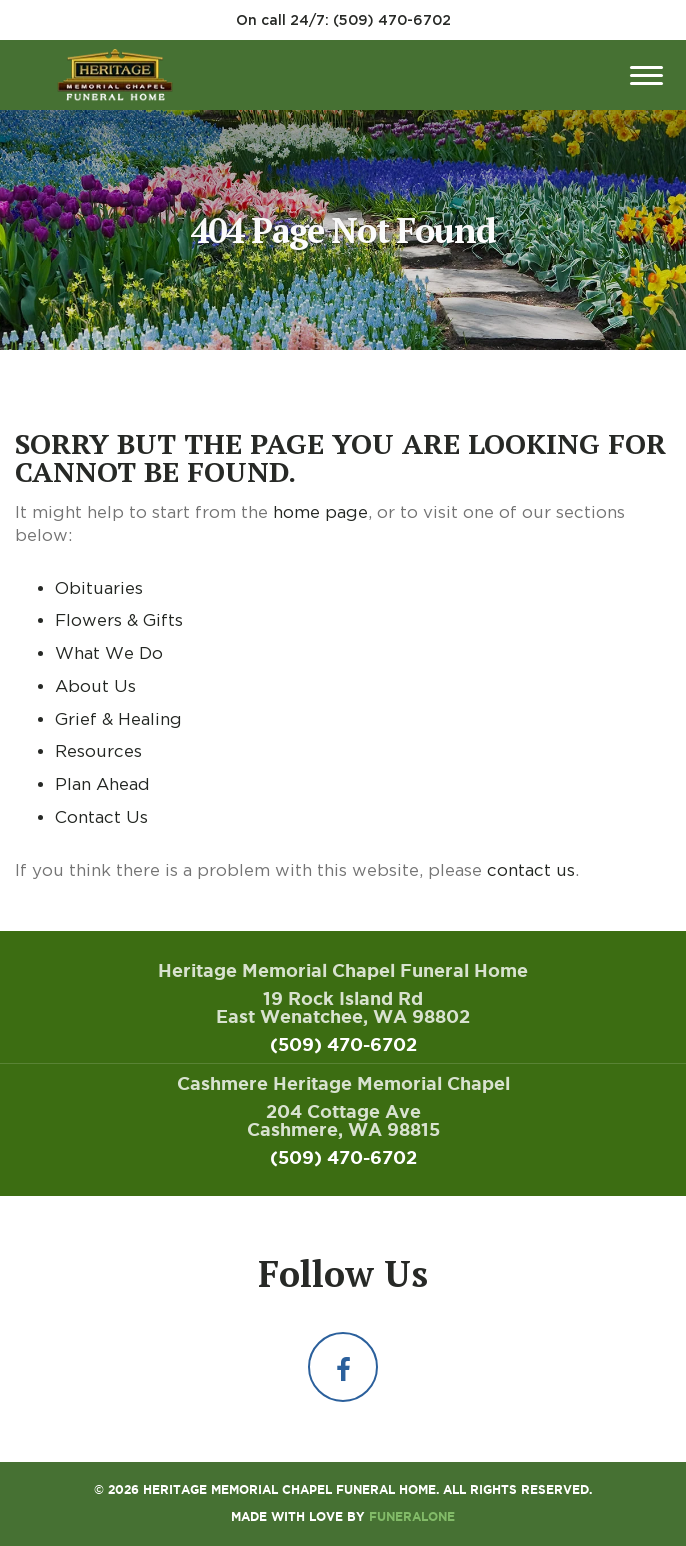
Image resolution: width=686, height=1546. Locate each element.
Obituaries (99, 588)
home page (320, 512)
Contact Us (101, 817)
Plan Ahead (102, 784)
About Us (95, 686)
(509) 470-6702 (392, 19)
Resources (98, 751)
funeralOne (412, 1516)
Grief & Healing (118, 719)
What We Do (109, 653)
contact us (531, 870)
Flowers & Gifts (119, 620)
